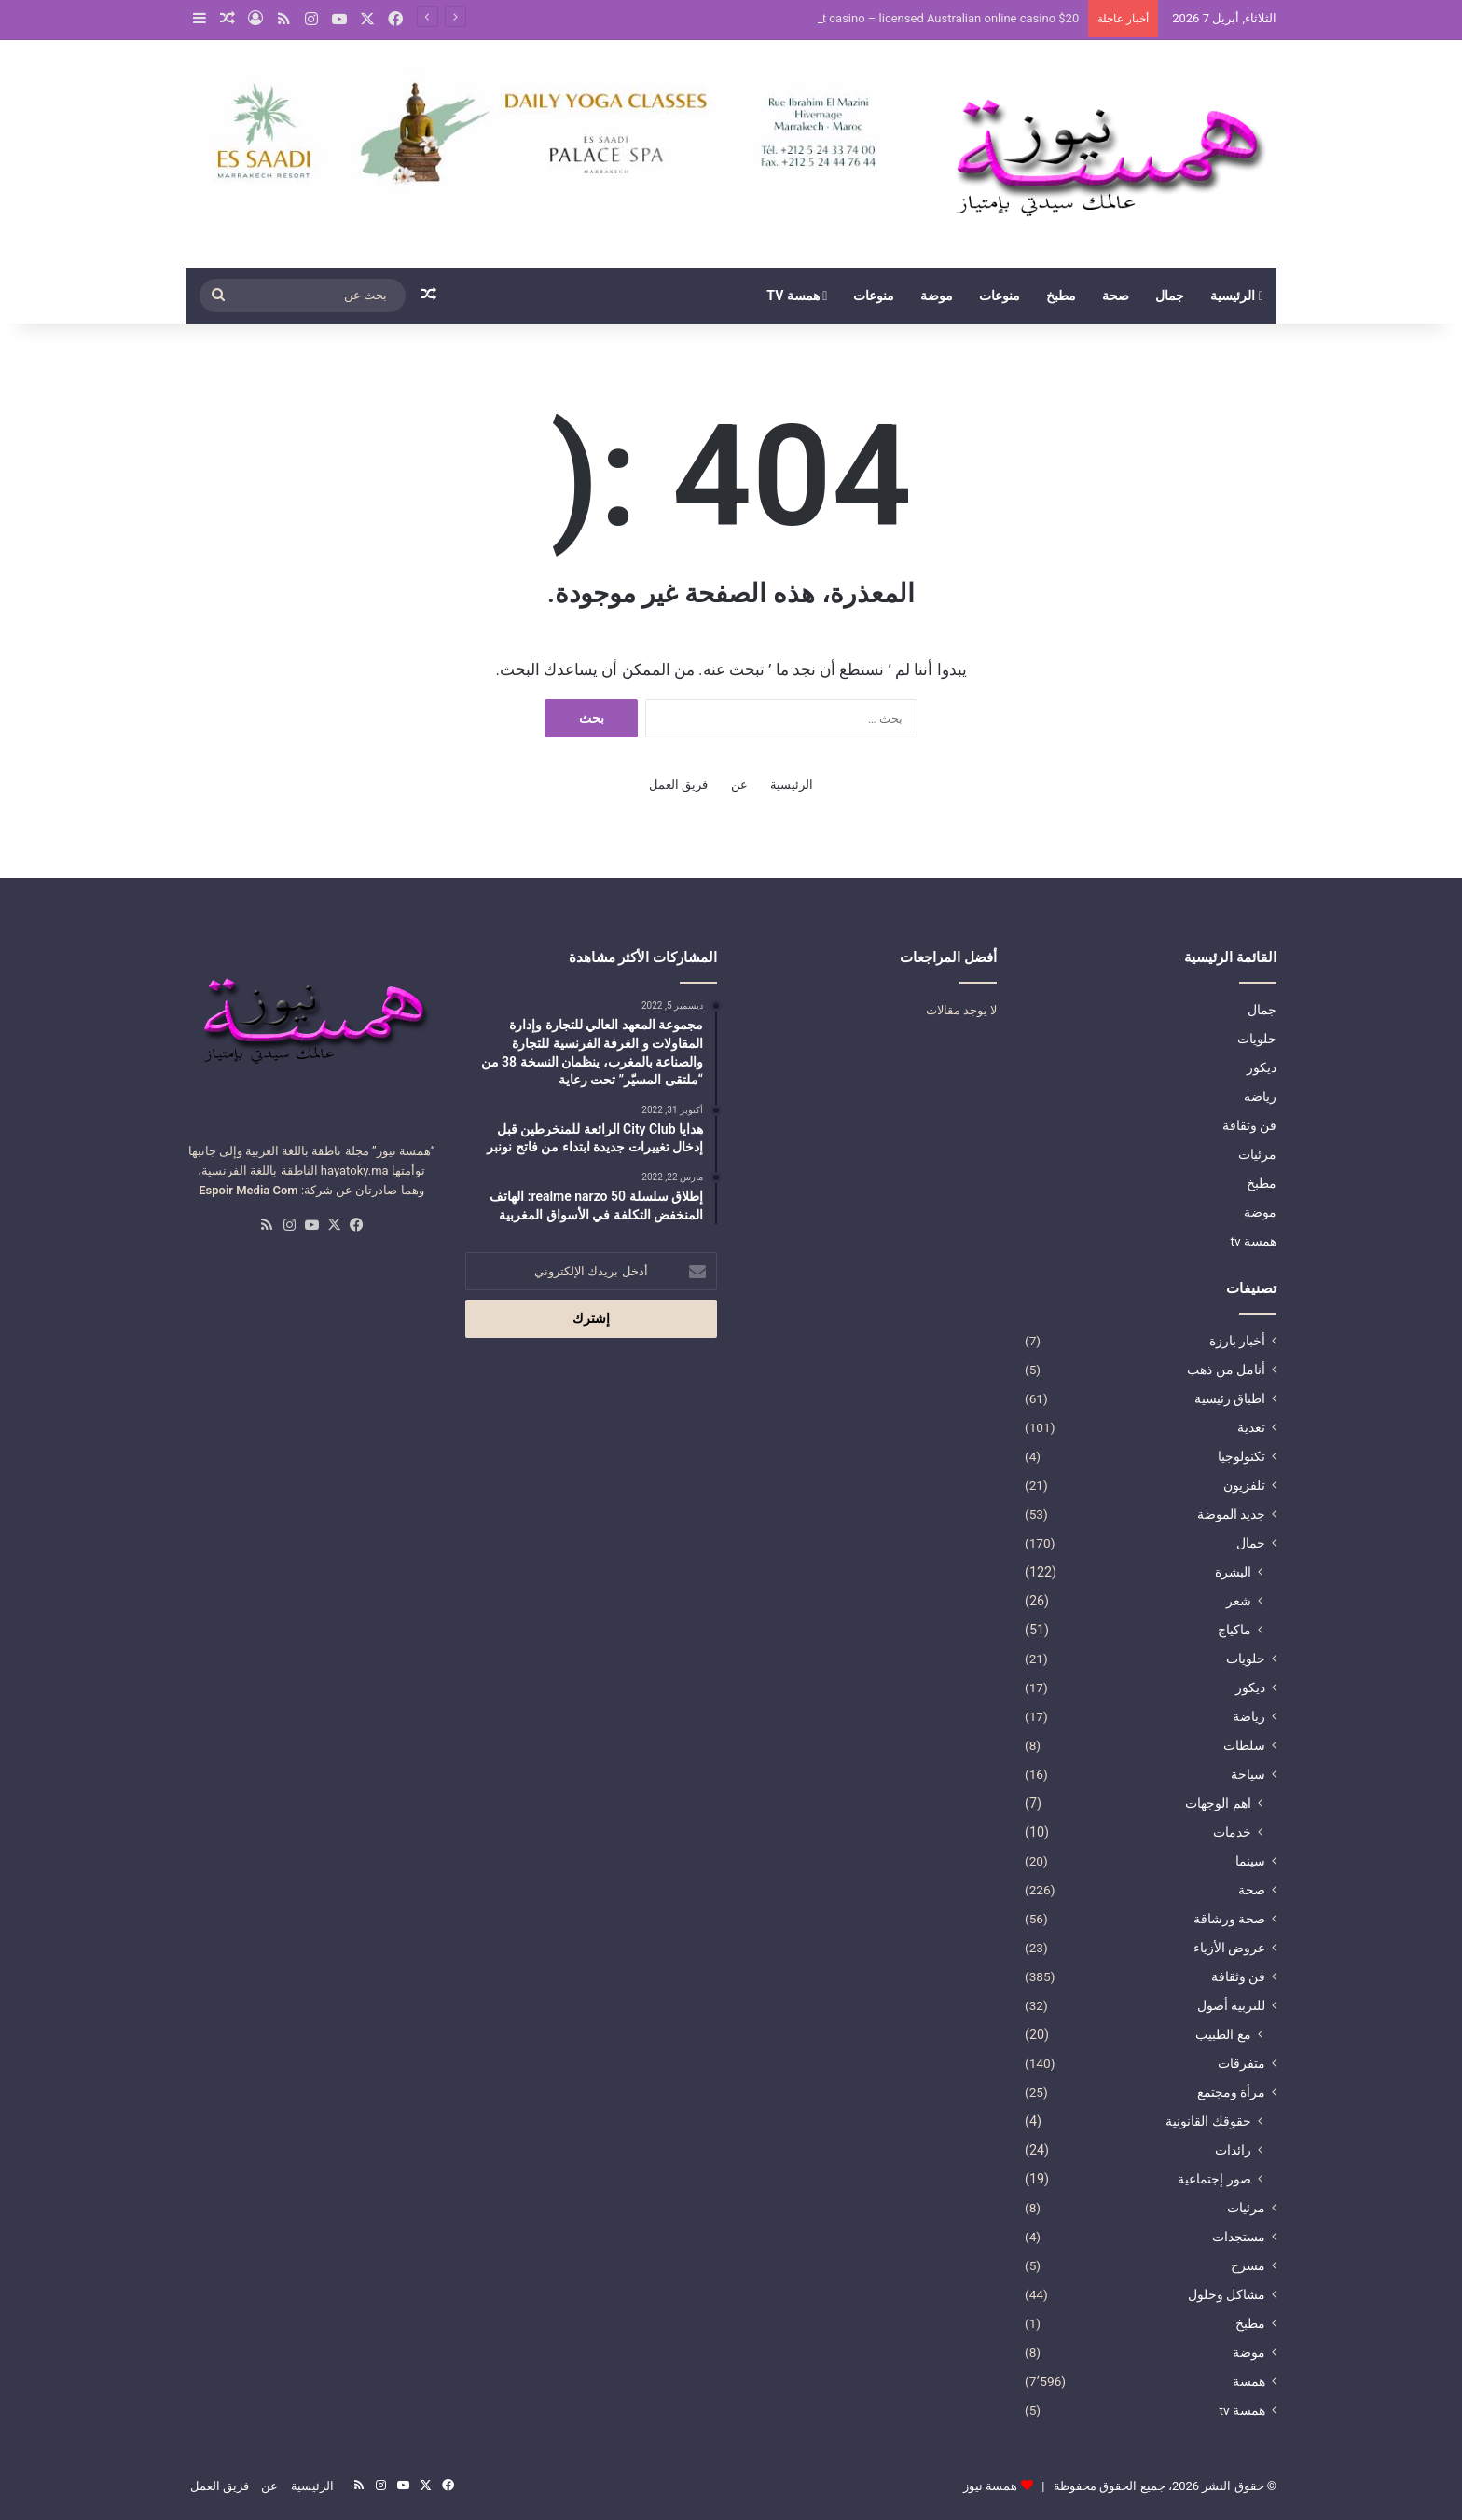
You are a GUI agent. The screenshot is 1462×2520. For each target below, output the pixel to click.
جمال (1169, 295)
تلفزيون (1244, 1485)
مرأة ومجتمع (1231, 2092)
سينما (1250, 1860)
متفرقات (1241, 2063)
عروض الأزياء (1229, 1947)
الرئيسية (1236, 295)
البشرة (1233, 1571)
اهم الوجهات (1218, 1803)
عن (739, 785)
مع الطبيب (1223, 2034)
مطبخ (1061, 295)
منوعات (999, 295)
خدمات (1232, 1832)
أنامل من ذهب (1226, 1369)
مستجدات (1238, 2236)
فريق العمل (678, 785)
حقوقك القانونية (1208, 2121)
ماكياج (1234, 1629)
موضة (936, 295)
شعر (1238, 1600)
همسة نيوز (990, 2486)
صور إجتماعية (1214, 2178)
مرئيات (1257, 1154)
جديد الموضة (1231, 1514)
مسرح (1248, 2265)
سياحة (1248, 1774)
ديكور (1261, 1067)
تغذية (1251, 1427)
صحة (1115, 295)
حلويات (1256, 1038)
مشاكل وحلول (1226, 2294)
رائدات (1233, 2149)
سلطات (1244, 1745)
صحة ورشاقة (1229, 1918)
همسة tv (796, 295)
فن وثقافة (1249, 1125)
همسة (1249, 2381)
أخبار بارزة (1237, 1340)
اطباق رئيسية (1229, 1398)
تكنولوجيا (1241, 1456)
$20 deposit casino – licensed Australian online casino (932, 18)
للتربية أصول (1231, 2005)
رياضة (1260, 1096)
